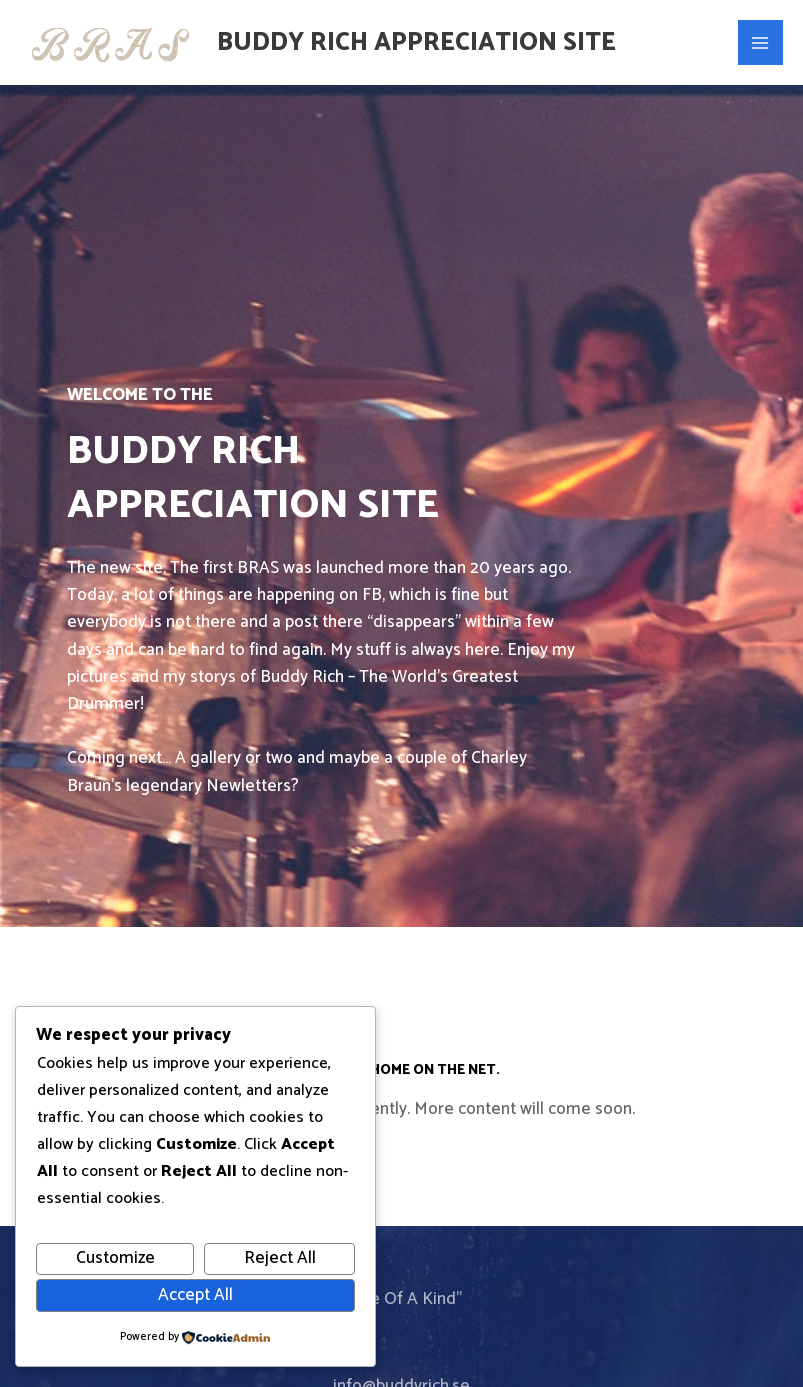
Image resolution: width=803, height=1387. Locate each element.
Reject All (280, 1258)
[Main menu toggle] (761, 43)
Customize (115, 1258)
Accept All (195, 1295)
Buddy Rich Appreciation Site (416, 43)
